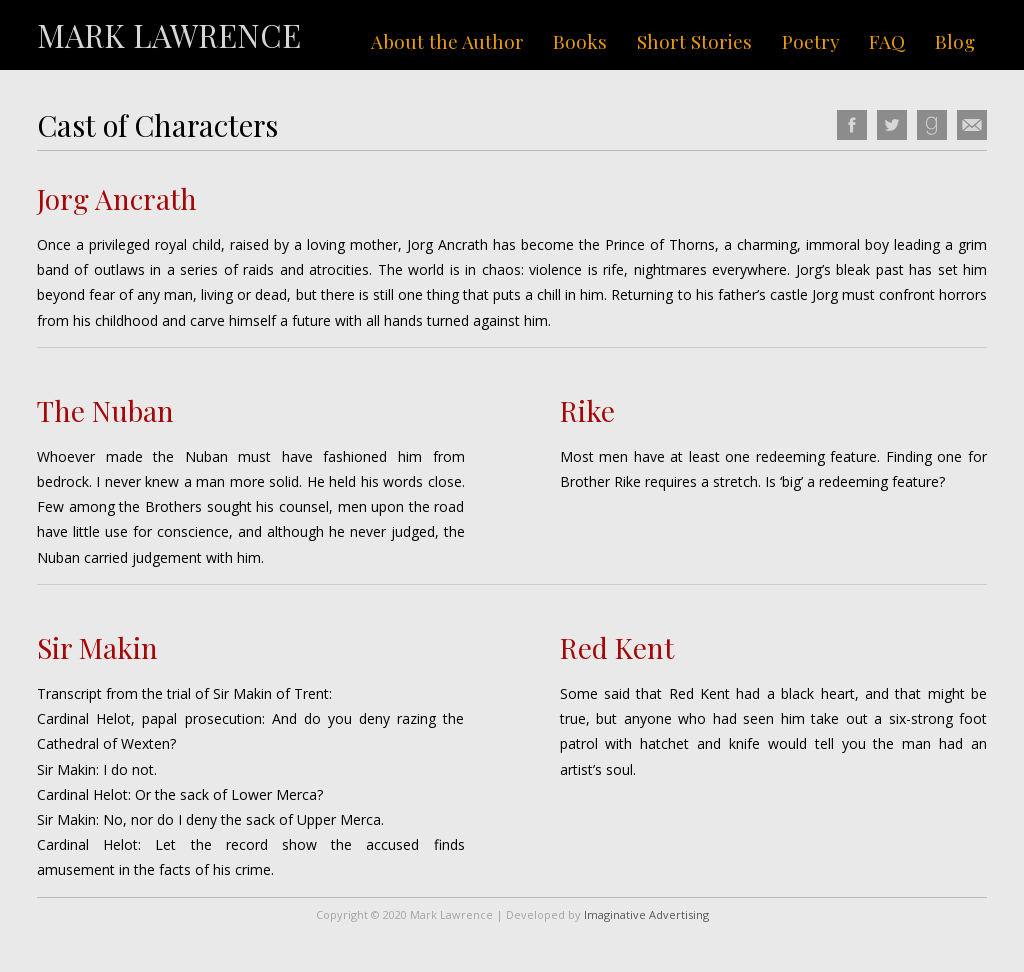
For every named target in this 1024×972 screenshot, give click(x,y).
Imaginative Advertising (646, 914)
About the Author (447, 41)
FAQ (887, 41)
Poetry (811, 41)
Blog (955, 41)
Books (580, 41)
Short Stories (694, 41)
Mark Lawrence (169, 35)
